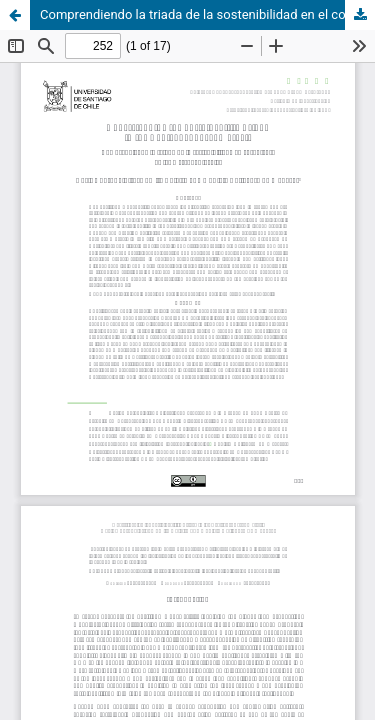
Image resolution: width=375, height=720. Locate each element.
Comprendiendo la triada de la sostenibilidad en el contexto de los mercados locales (207, 14)
